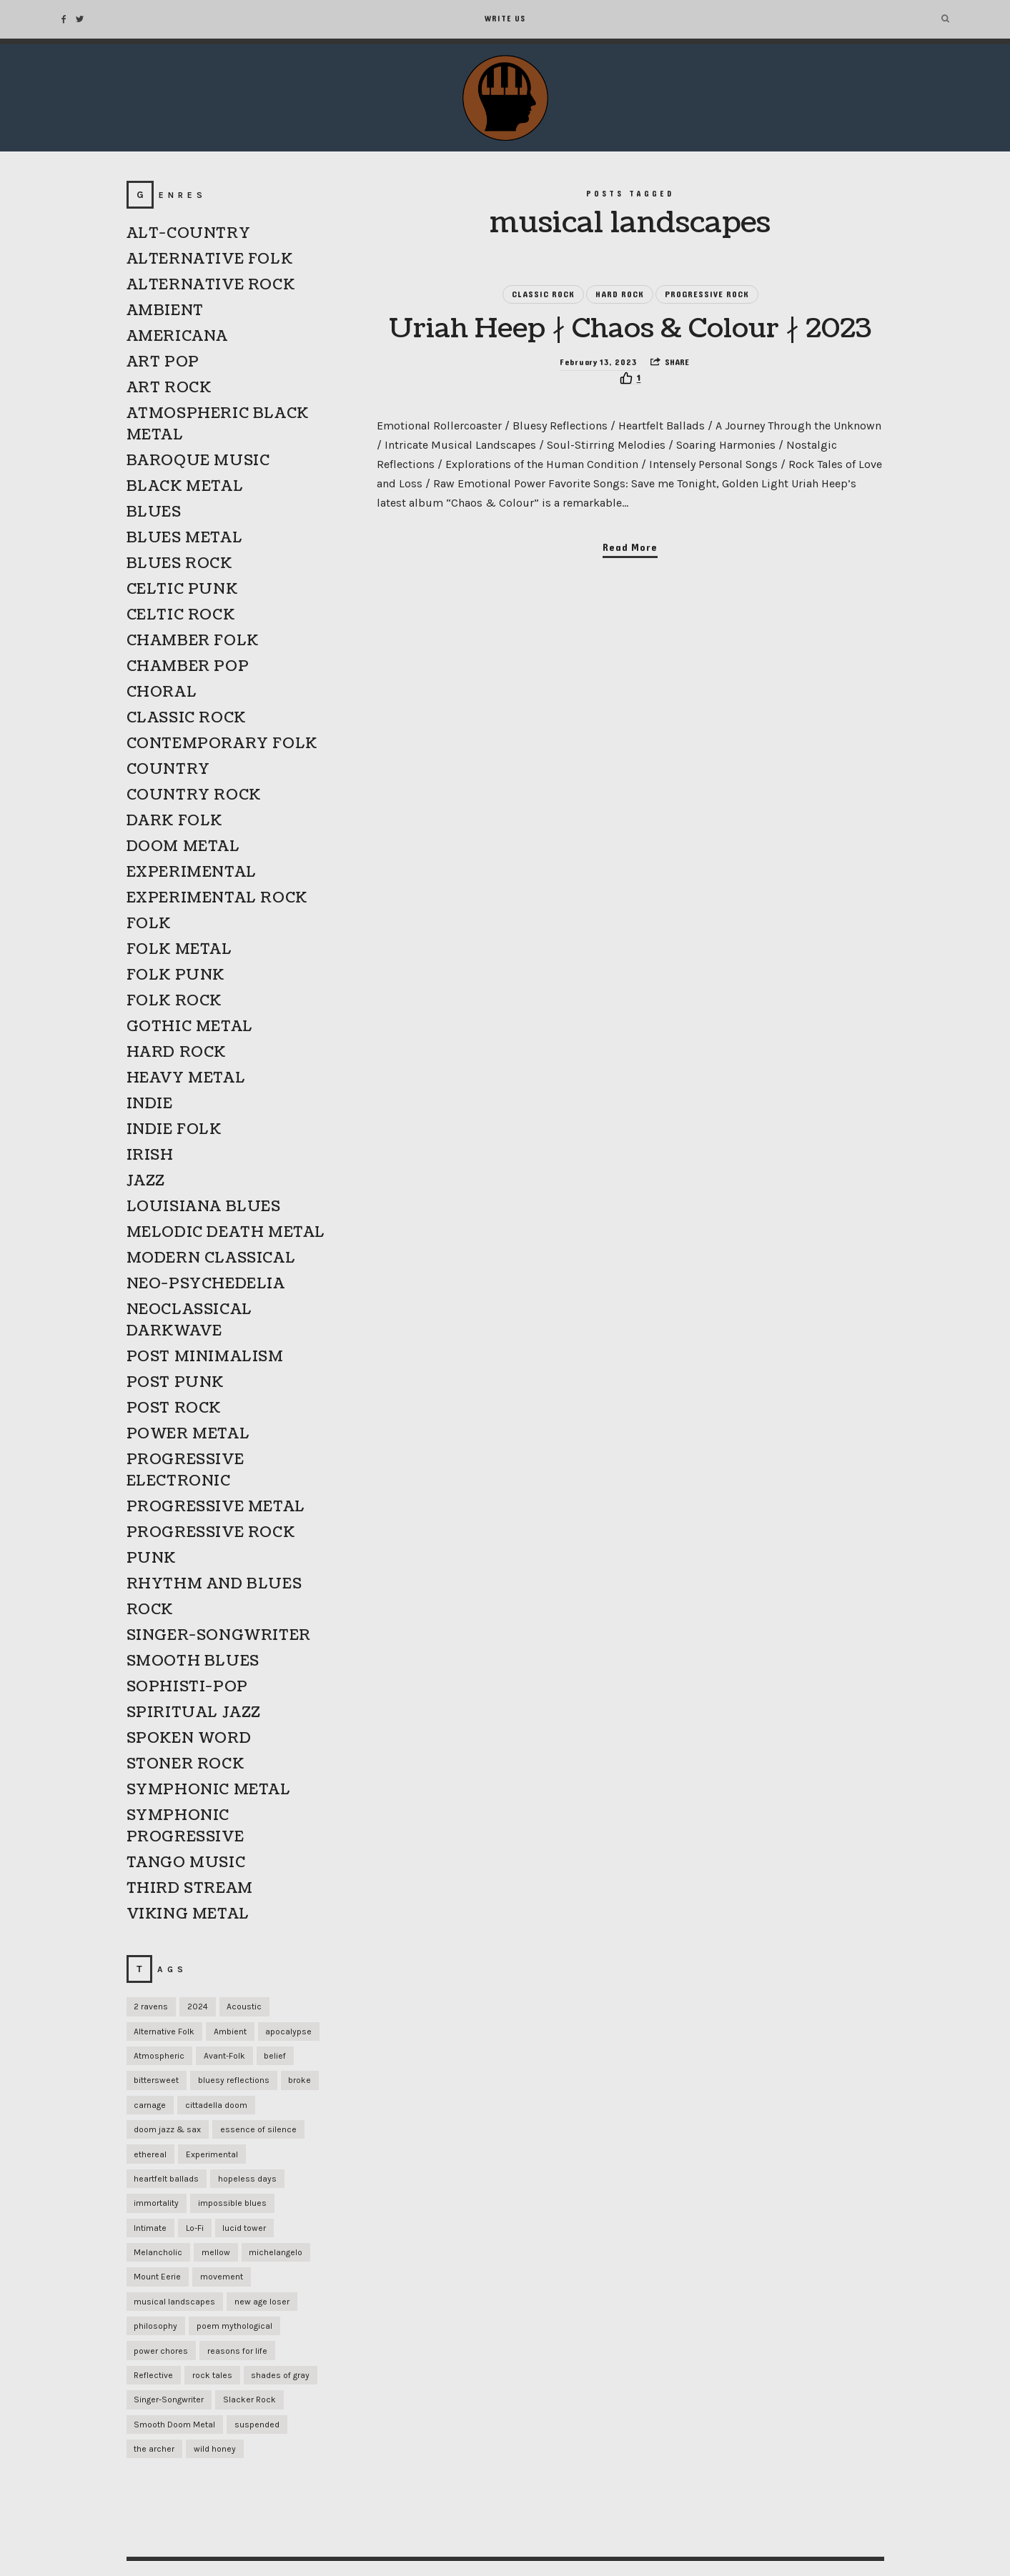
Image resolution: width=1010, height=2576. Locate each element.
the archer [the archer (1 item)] (154, 2449)
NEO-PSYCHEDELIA (206, 1284)
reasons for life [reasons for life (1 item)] (237, 2351)
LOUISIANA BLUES (204, 1207)
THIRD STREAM (190, 1889)
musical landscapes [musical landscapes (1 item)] (174, 2302)
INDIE (150, 1104)
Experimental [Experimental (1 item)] (212, 2154)
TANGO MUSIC (186, 1863)
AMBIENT (165, 311)
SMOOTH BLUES (193, 1661)
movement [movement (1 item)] (221, 2277)
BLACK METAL (185, 487)
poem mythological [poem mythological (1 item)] (234, 2326)
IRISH (150, 1155)
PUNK (151, 1558)
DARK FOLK (174, 821)
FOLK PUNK (175, 975)
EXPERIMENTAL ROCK (217, 898)
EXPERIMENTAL (192, 872)
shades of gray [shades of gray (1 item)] (280, 2375)
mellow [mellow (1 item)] (216, 2252)
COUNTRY (168, 770)
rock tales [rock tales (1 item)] (212, 2375)
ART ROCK (169, 388)
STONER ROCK (185, 1764)
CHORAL (162, 692)
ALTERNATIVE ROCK (211, 285)
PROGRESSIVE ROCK (707, 296)
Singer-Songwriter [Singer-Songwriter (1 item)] (169, 2400)
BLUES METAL (185, 538)
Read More (630, 593)
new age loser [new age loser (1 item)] (261, 2302)
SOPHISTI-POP (187, 1687)
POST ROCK (174, 1408)
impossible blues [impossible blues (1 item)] (232, 2203)
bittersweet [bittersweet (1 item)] (156, 2080)
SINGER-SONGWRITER (219, 1636)
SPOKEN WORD (189, 1739)
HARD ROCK (619, 296)
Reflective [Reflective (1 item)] (153, 2375)
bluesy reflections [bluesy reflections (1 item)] (233, 2080)
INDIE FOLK (174, 1130)
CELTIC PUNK (182, 590)
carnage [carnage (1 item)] (150, 2105)
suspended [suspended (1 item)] (256, 2425)
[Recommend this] (630, 423)
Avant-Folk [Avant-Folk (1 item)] (224, 2056)
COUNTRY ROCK (194, 795)
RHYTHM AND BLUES (214, 1584)
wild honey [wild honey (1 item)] (215, 2449)
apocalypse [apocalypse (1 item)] (288, 2032)
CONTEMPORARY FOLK (222, 744)
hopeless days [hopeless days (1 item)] (247, 2179)
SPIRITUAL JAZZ (194, 1713)
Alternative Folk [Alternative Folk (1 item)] (164, 2032)
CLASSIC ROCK (543, 296)
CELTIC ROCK (181, 615)
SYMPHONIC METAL (209, 1790)
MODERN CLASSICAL (211, 1258)
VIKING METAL (188, 1914)
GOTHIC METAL (190, 1027)
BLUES (154, 512)
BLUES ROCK (179, 564)
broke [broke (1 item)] (299, 2080)
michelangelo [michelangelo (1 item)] (275, 2252)
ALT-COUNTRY (189, 234)
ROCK (150, 1610)
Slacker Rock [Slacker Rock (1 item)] (249, 2400)
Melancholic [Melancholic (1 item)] (158, 2252)
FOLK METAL (179, 950)
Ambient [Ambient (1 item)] (230, 2032)
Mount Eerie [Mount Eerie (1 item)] (157, 2277)
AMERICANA (177, 337)
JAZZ (146, 1181)
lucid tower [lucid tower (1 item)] (244, 2228)
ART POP (163, 362)
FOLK (149, 924)
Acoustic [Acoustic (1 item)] (244, 2006)
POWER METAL (188, 1434)
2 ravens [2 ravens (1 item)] (151, 2006)
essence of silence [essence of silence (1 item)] (258, 2129)
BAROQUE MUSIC (198, 461)
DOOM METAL (183, 847)
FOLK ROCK (174, 1001)
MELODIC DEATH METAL (226, 1233)
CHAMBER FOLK (193, 641)
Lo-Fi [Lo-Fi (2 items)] (195, 2228)
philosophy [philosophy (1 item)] (155, 2326)
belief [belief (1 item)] (275, 2056)
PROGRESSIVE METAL (216, 1507)
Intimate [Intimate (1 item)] (150, 2228)
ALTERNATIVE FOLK (210, 259)
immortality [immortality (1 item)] (156, 2203)
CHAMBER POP (188, 667)
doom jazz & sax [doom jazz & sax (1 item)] (167, 2129)
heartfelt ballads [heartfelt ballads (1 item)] (166, 2179)
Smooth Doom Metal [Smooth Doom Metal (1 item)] (174, 2425)
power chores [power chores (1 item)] (161, 2351)
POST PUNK (175, 1383)
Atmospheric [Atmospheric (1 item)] (159, 2056)
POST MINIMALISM (205, 1357)
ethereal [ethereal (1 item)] (150, 2154)
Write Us (505, 19)
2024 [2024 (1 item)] (197, 2006)
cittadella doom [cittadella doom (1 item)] (216, 2105)
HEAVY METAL (186, 1078)
